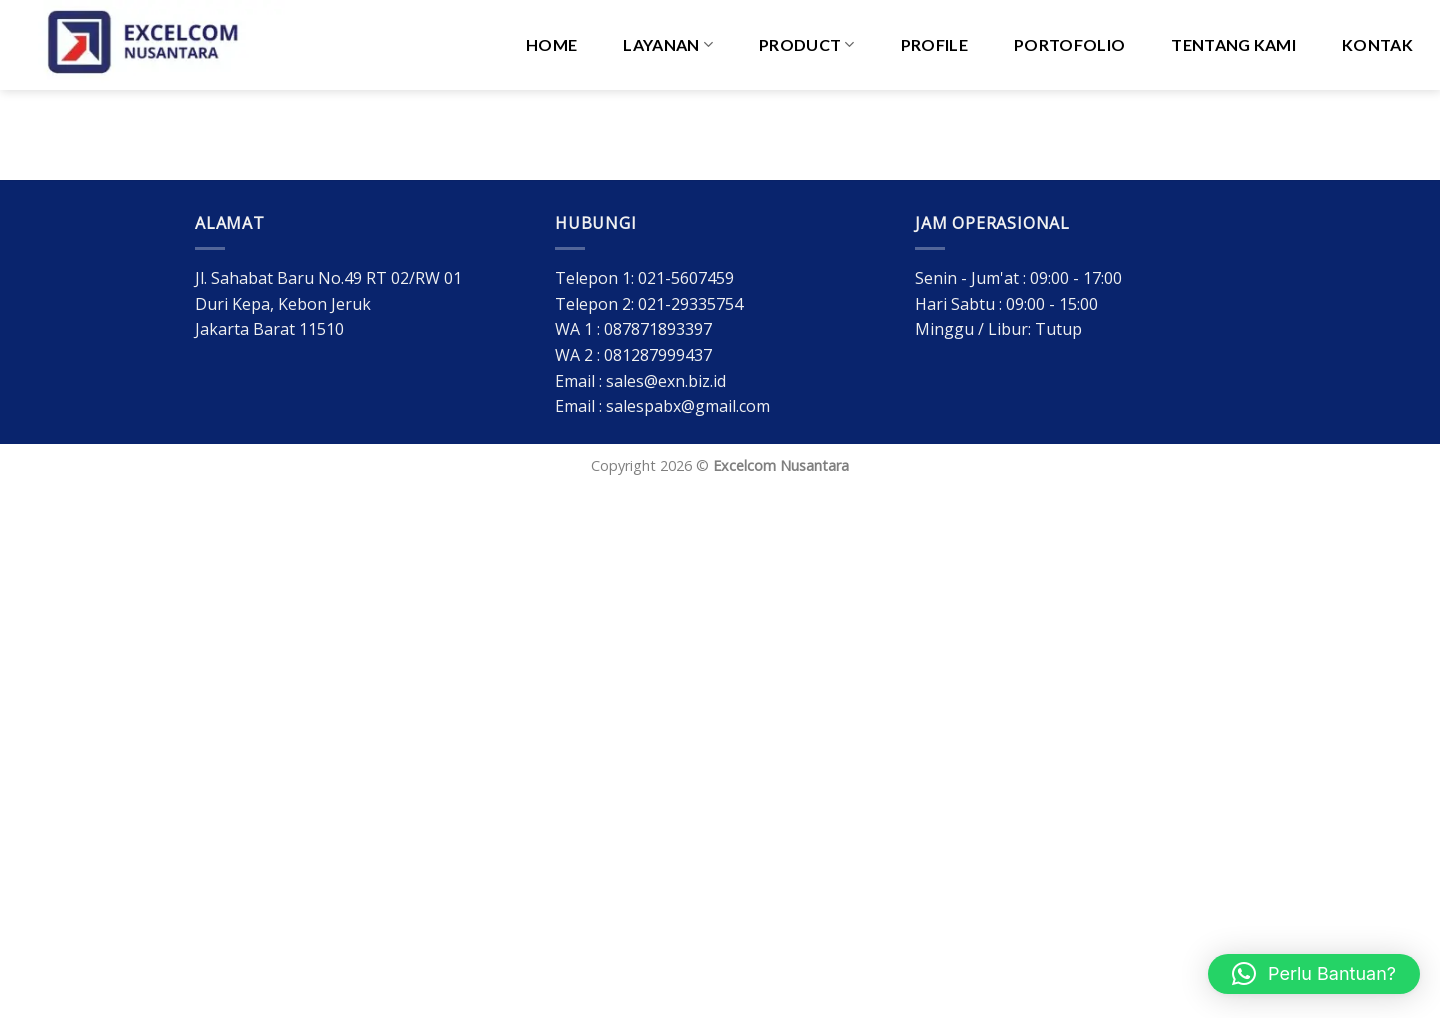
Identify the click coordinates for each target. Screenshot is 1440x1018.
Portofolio (1069, 44)
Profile (934, 44)
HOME (551, 44)
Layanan (668, 45)
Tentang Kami (1233, 44)
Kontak (1377, 44)
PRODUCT (807, 45)
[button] (1314, 974)
